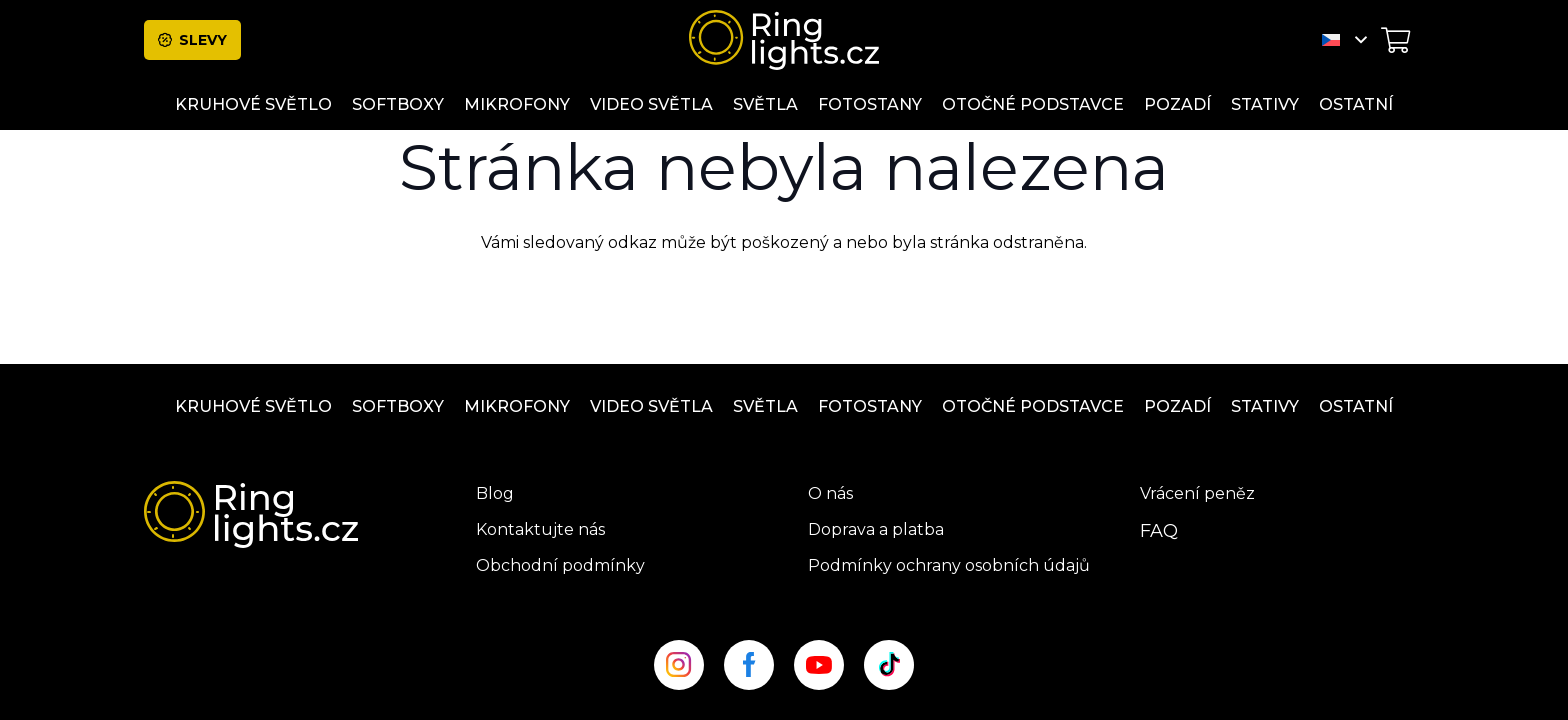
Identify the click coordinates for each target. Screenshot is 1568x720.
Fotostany (870, 406)
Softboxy (398, 406)
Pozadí (1177, 406)
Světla (765, 406)
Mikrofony (517, 406)
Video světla (651, 406)
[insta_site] (679, 665)
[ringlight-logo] (784, 40)
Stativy (1265, 406)
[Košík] (1395, 40)
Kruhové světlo (253, 406)
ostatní (1356, 406)
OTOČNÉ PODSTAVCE (1033, 406)
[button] (1344, 40)
